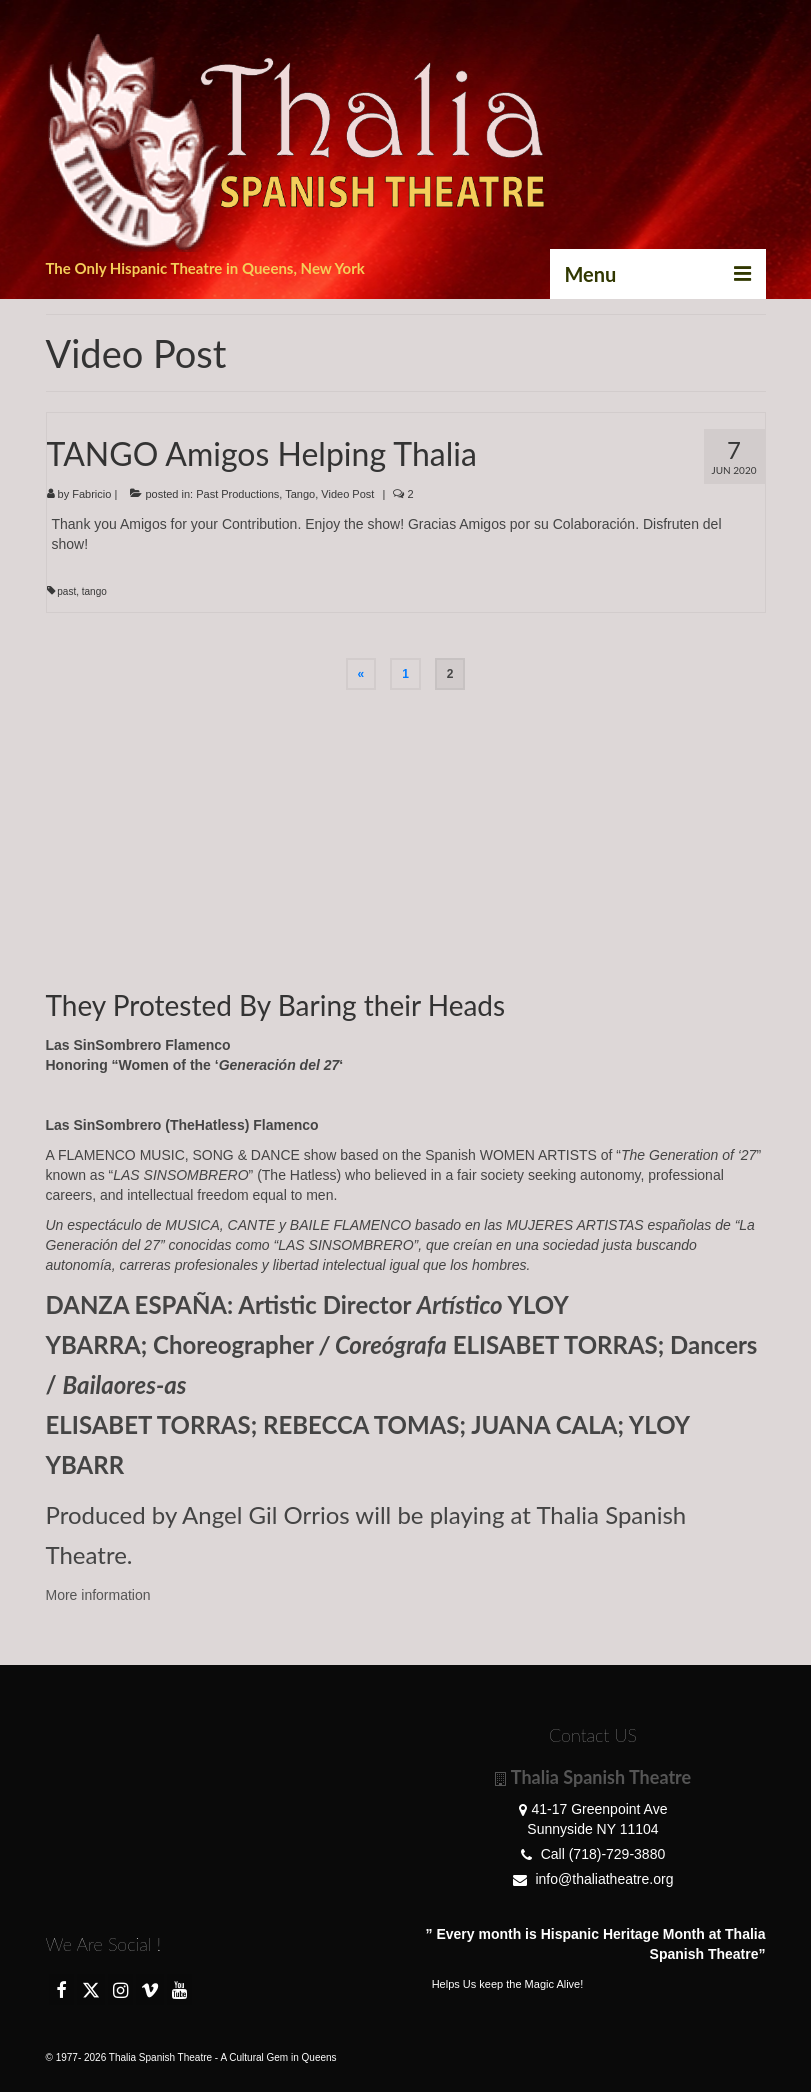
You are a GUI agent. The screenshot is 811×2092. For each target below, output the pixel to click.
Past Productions (237, 494)
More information (98, 1595)
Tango (300, 494)
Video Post (347, 494)
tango (94, 591)
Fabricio (91, 494)
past (66, 591)
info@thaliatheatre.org (593, 1879)
